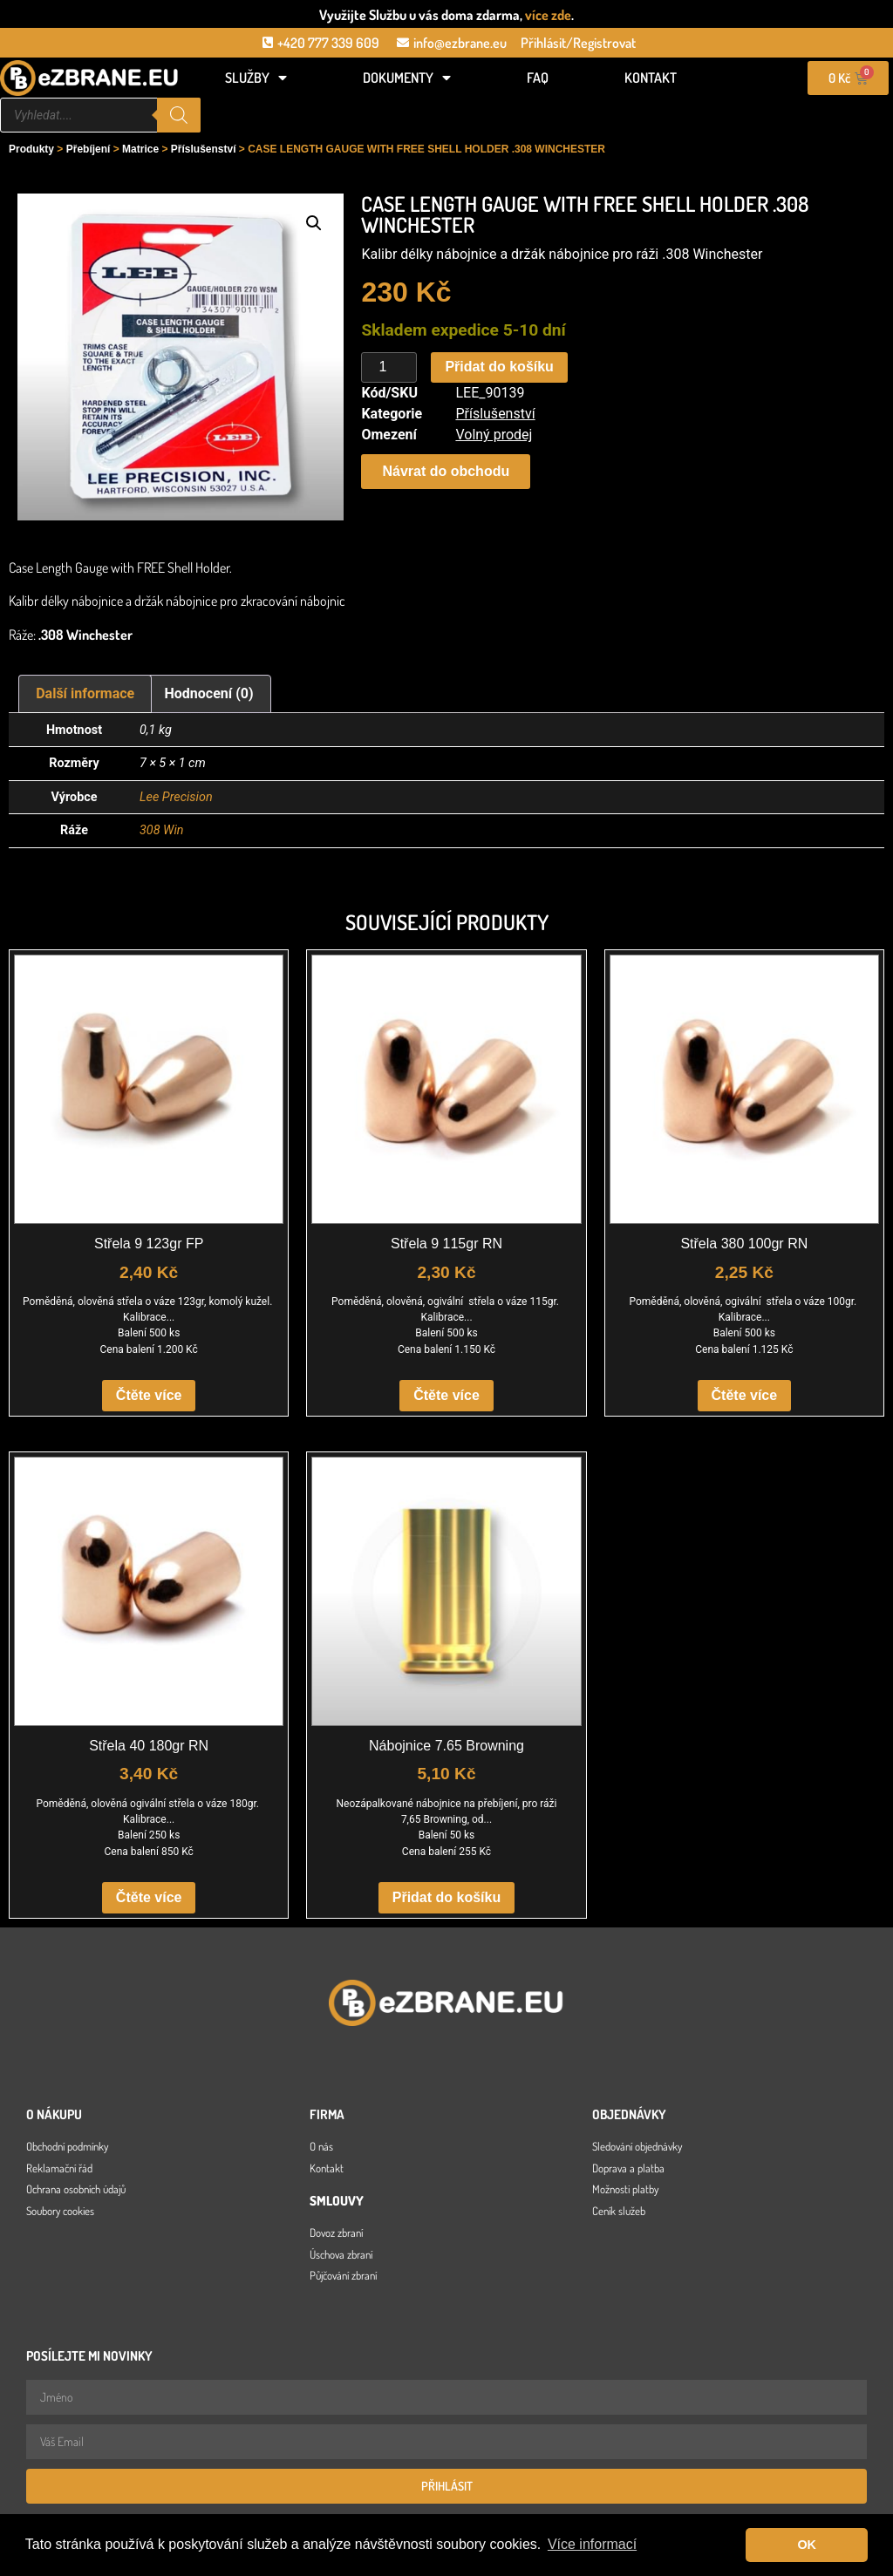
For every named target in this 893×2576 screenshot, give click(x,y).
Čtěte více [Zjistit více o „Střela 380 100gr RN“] (745, 1395)
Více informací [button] (592, 2544)
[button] (314, 223)
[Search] (179, 115)
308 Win (162, 830)
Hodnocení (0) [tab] (209, 693)
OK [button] (806, 2545)
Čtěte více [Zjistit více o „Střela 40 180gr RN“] (149, 1897)
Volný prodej (493, 434)
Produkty (31, 149)
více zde (548, 15)
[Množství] (389, 368)
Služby (256, 77)
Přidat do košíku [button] (446, 1897)
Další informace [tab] (85, 693)
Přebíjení (88, 149)
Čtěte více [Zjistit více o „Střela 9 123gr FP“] (149, 1395)
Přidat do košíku (499, 366)
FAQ (538, 77)
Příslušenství (203, 149)
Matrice (140, 149)
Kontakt (650, 77)
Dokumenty (407, 77)
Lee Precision (176, 797)
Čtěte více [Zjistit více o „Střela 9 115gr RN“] (446, 1395)
